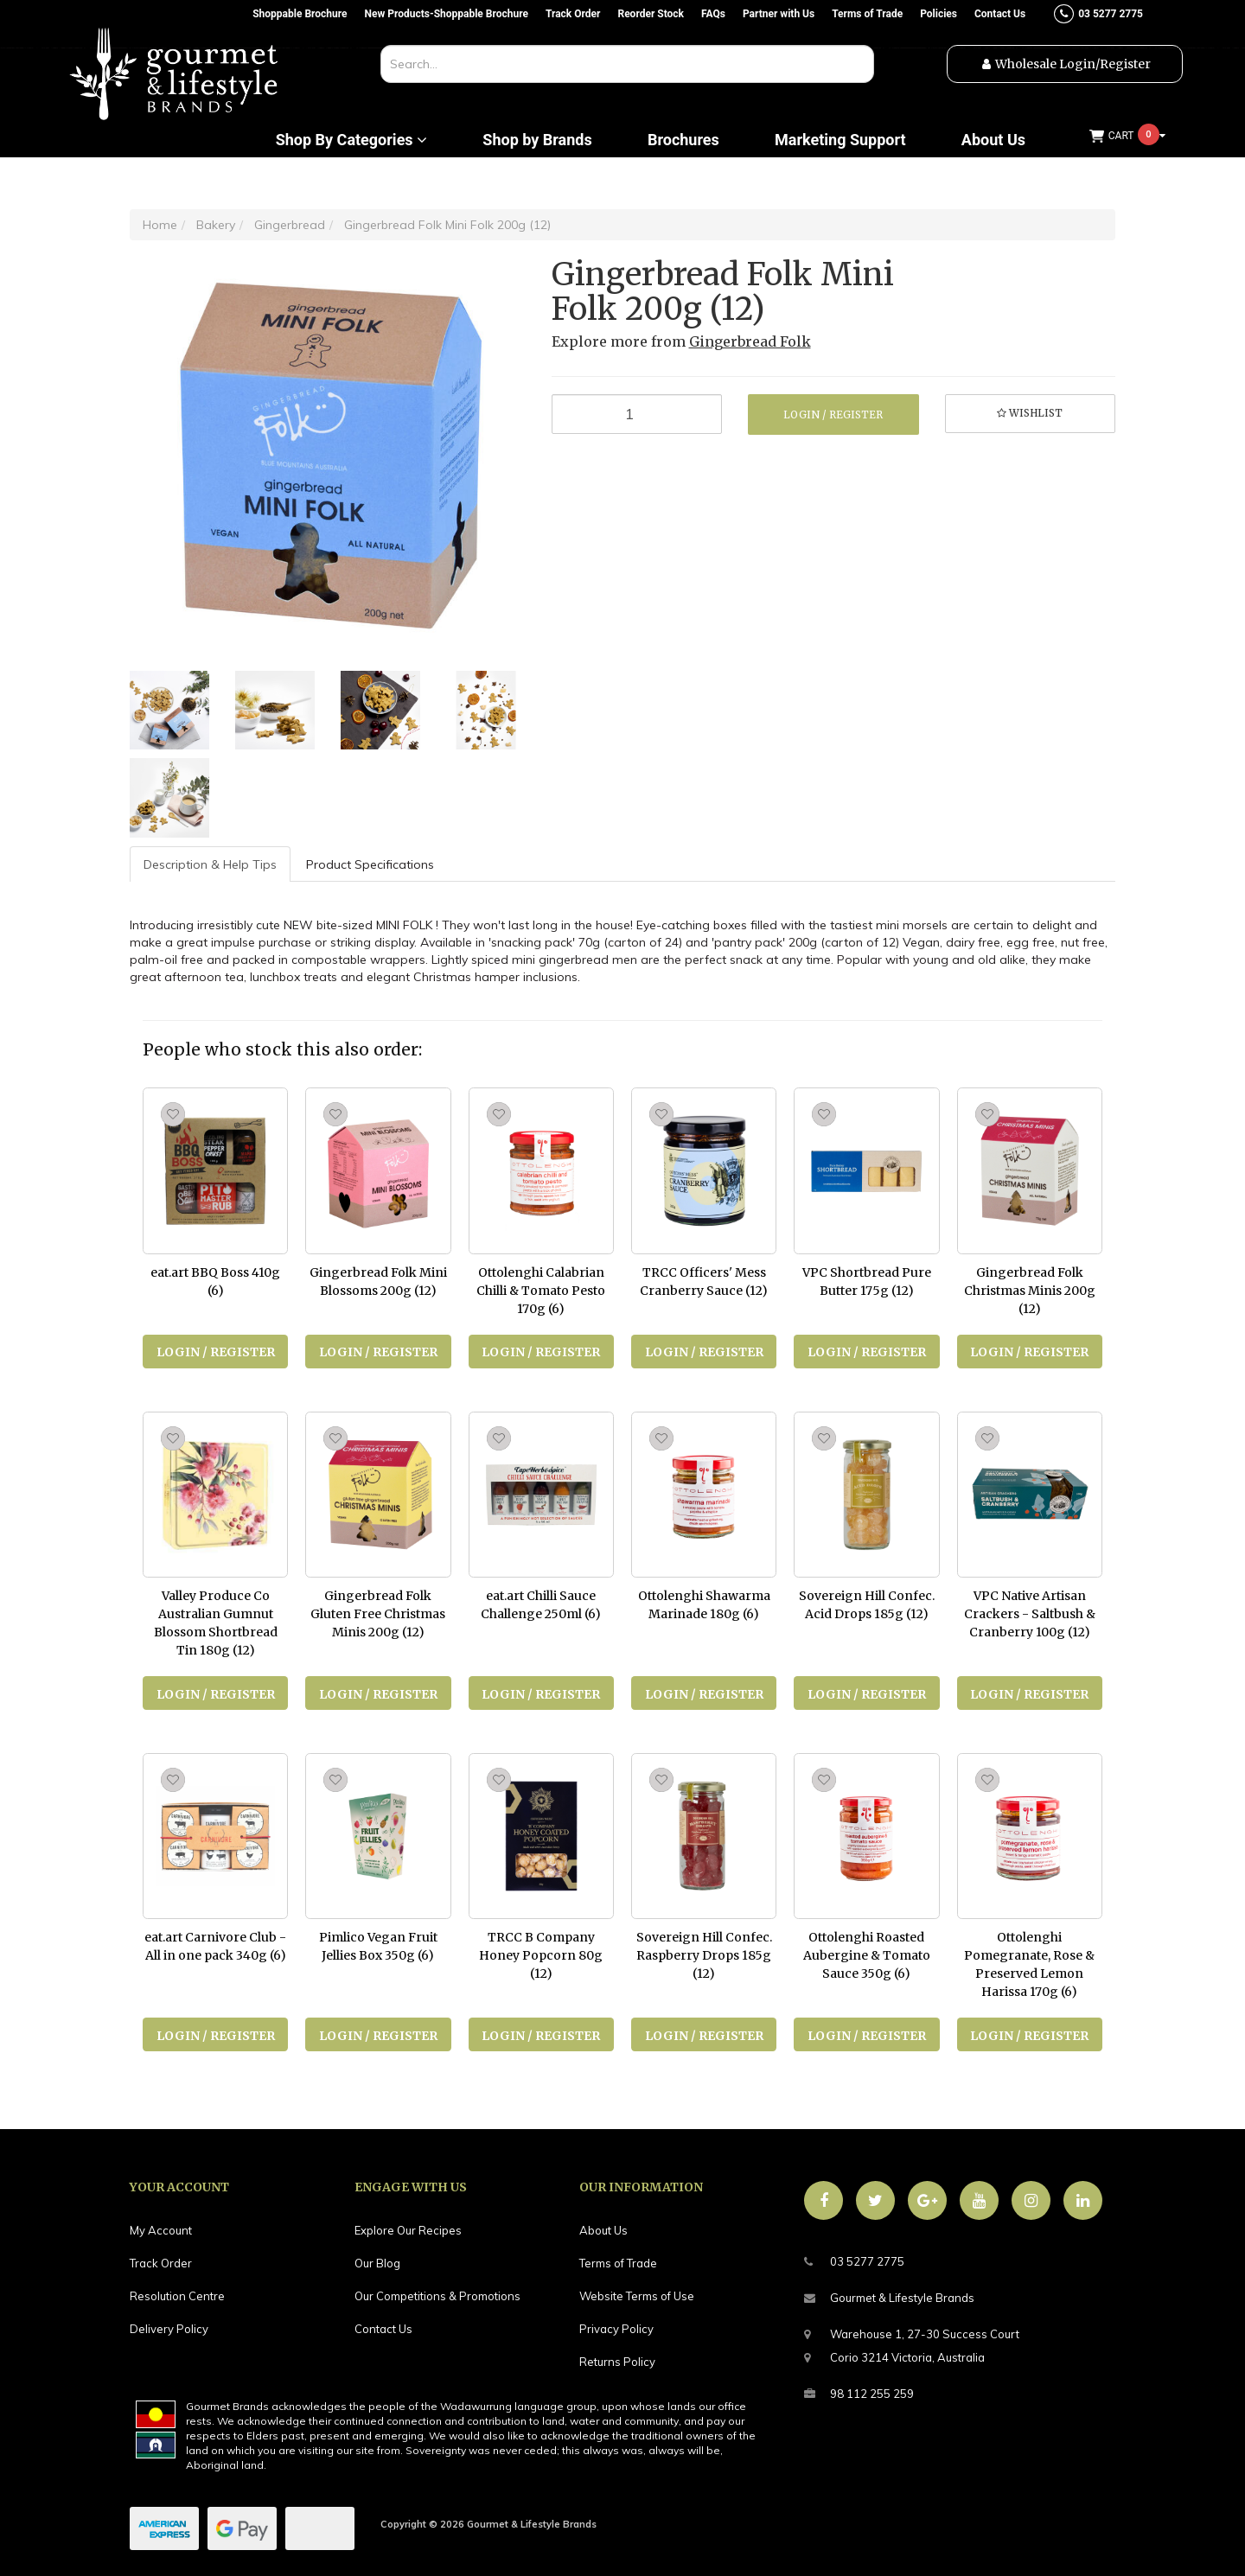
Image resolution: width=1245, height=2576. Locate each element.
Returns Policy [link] (617, 2362)
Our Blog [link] (377, 2263)
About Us (993, 140)
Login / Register (833, 414)
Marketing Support (840, 140)
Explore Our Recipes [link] (408, 2230)
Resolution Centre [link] (177, 2296)
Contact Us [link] (383, 2329)
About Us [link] (603, 2230)
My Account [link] (161, 2230)
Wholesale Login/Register (1073, 64)
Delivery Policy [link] (169, 2329)
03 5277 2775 (854, 2261)
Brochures (683, 140)
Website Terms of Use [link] (636, 2296)
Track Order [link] (161, 2263)
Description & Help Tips (210, 864)
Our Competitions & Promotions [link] (437, 2296)
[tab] (211, 864)
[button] (1030, 414)
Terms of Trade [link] (618, 2263)
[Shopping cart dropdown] (1127, 136)
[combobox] (627, 64)
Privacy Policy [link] (616, 2329)
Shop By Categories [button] (351, 140)
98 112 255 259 (859, 2394)
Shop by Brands (536, 140)
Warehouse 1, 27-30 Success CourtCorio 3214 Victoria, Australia (911, 2343)
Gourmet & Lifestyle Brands (889, 2298)
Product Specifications (370, 864)
